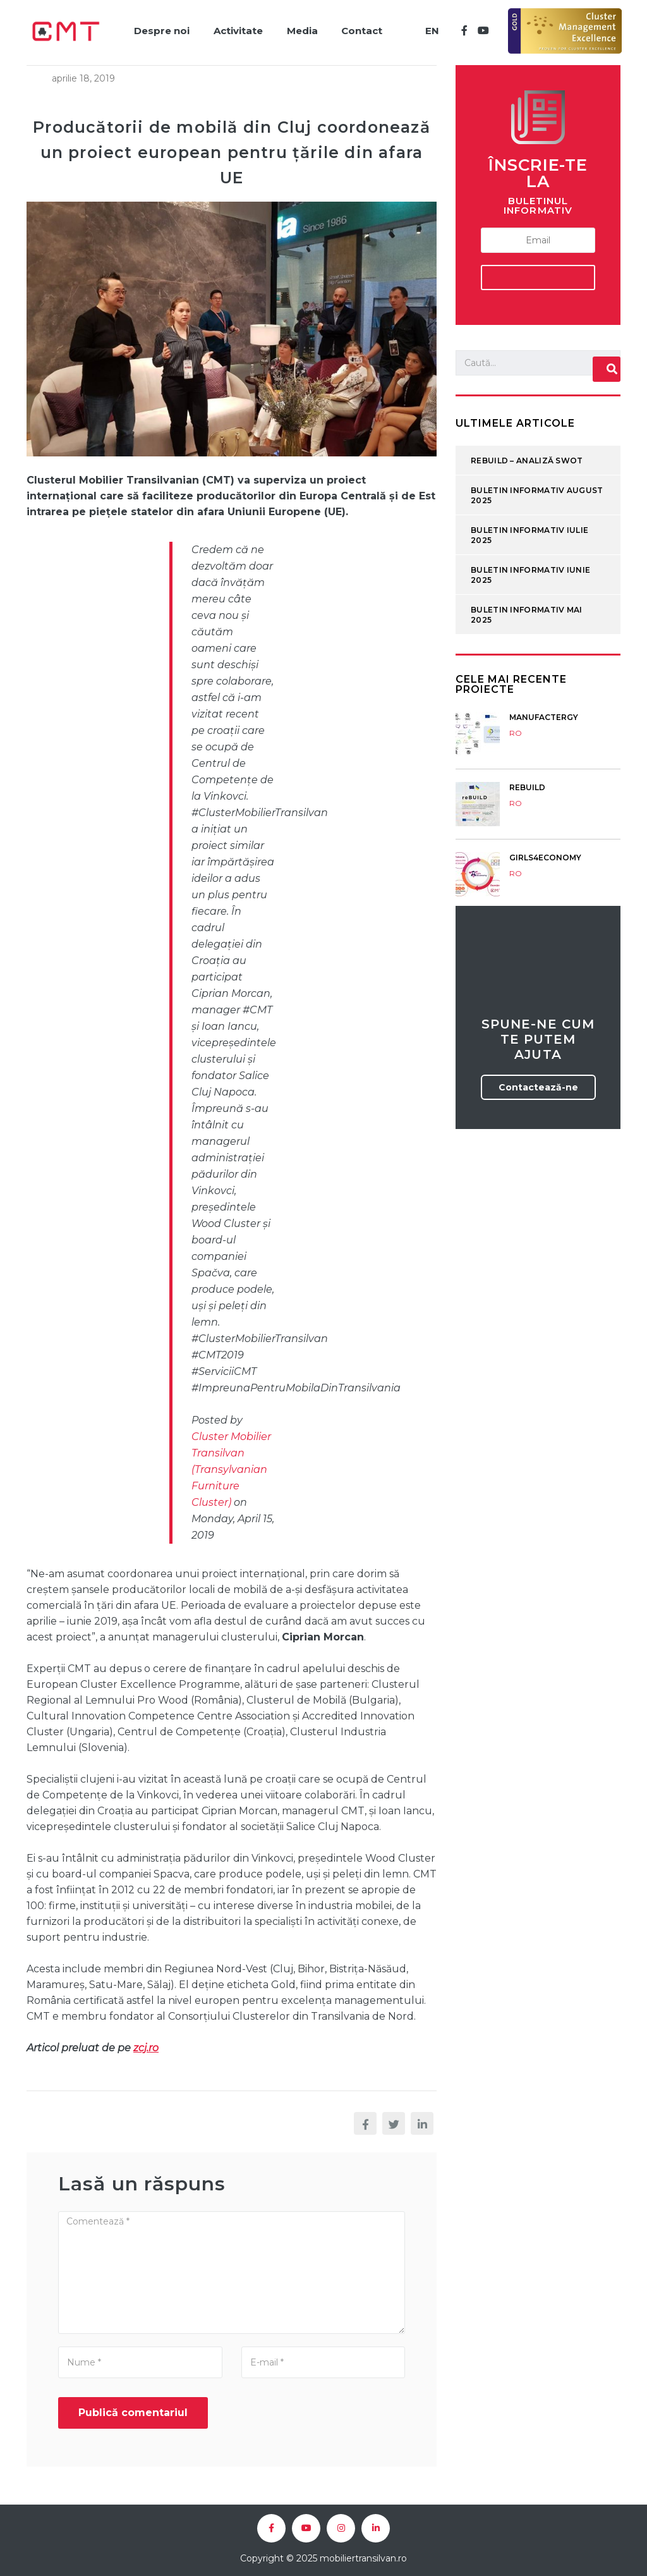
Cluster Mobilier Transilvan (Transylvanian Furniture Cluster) (231, 1466)
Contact (362, 29)
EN (431, 29)
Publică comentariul (133, 2409)
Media (301, 29)
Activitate (235, 29)
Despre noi (158, 29)
